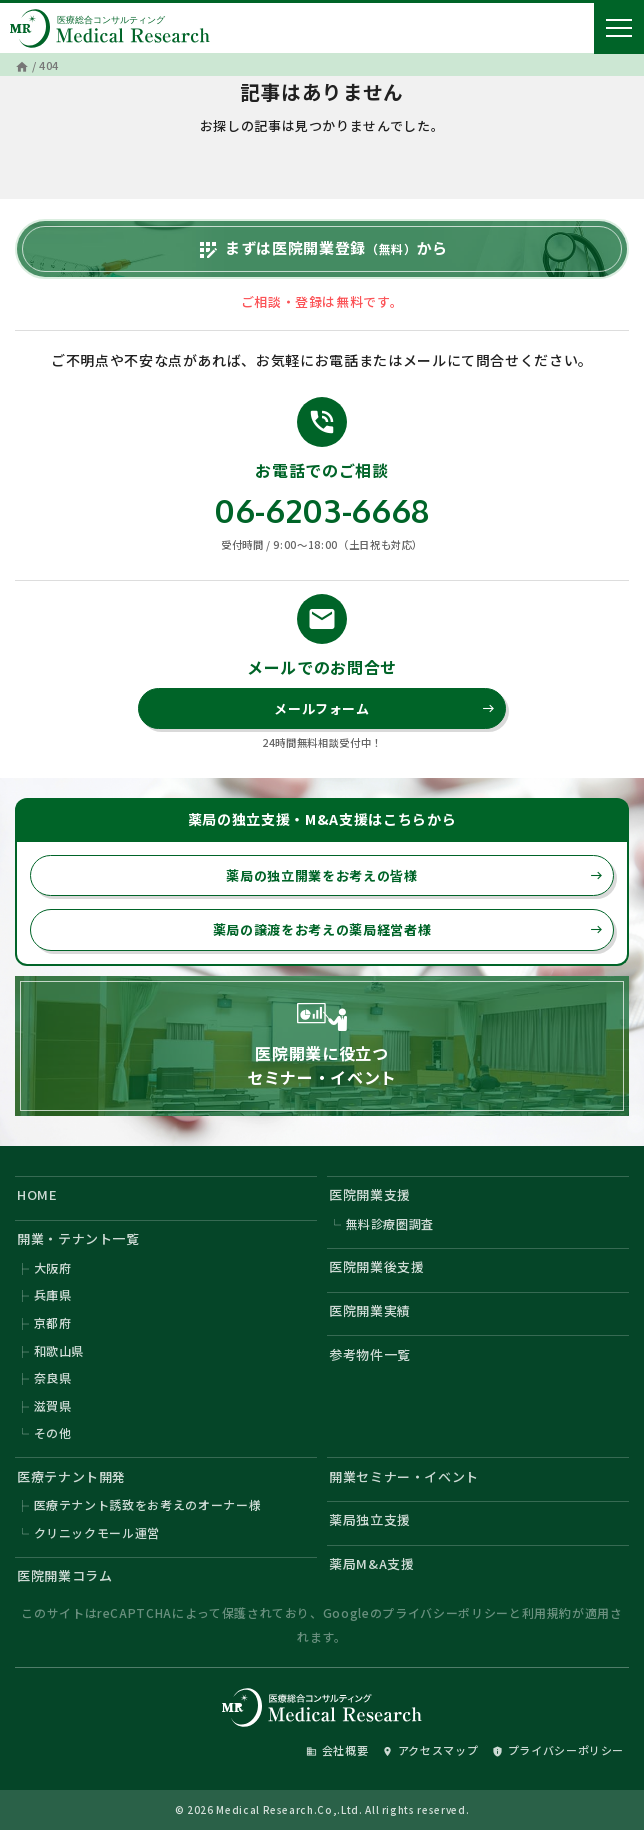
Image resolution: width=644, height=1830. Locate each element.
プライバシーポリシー (445, 1612)
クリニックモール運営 (97, 1532)
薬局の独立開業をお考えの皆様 (414, 875)
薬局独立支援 (370, 1519)
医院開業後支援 (377, 1266)
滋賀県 (53, 1405)
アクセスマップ (430, 1750)
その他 (53, 1432)
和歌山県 (59, 1350)
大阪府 (53, 1267)
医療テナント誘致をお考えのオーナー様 (148, 1504)
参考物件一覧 (370, 1354)
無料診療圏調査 (390, 1223)
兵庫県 (53, 1294)
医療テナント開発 (71, 1476)
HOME (37, 1194)
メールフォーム (384, 708)
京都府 (53, 1322)
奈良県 (53, 1377)
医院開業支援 (370, 1194)
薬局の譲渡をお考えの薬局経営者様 (408, 929)
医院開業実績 (370, 1310)
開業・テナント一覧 (78, 1238)
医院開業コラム (65, 1575)
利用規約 (547, 1612)
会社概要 (337, 1750)
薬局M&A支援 (372, 1563)
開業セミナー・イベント (404, 1476)
